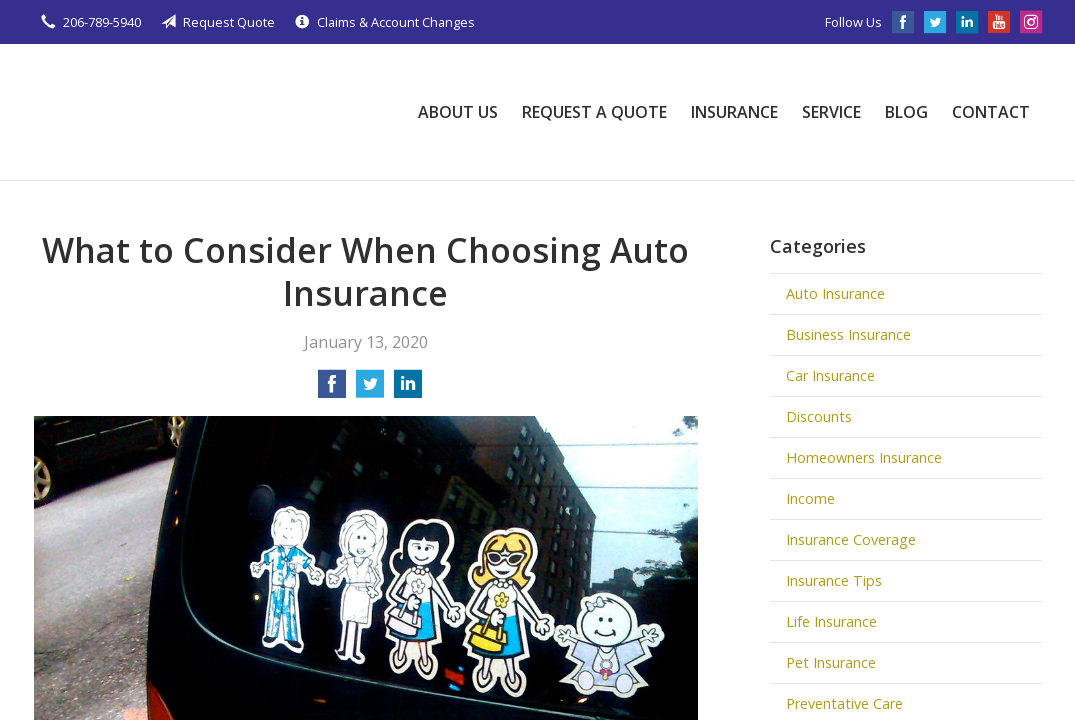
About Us (458, 112)
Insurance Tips (834, 580)
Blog (906, 112)
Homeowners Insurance (864, 457)
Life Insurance (831, 621)
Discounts (819, 416)
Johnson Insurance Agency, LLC (184, 112)
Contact (991, 112)
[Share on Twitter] (370, 390)
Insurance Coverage (851, 539)
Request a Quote (594, 112)
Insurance (734, 112)
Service (831, 112)
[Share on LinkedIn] (408, 390)
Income (810, 498)
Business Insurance (848, 334)
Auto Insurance (835, 293)
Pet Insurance (831, 662)
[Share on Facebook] (332, 390)
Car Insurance (830, 375)
